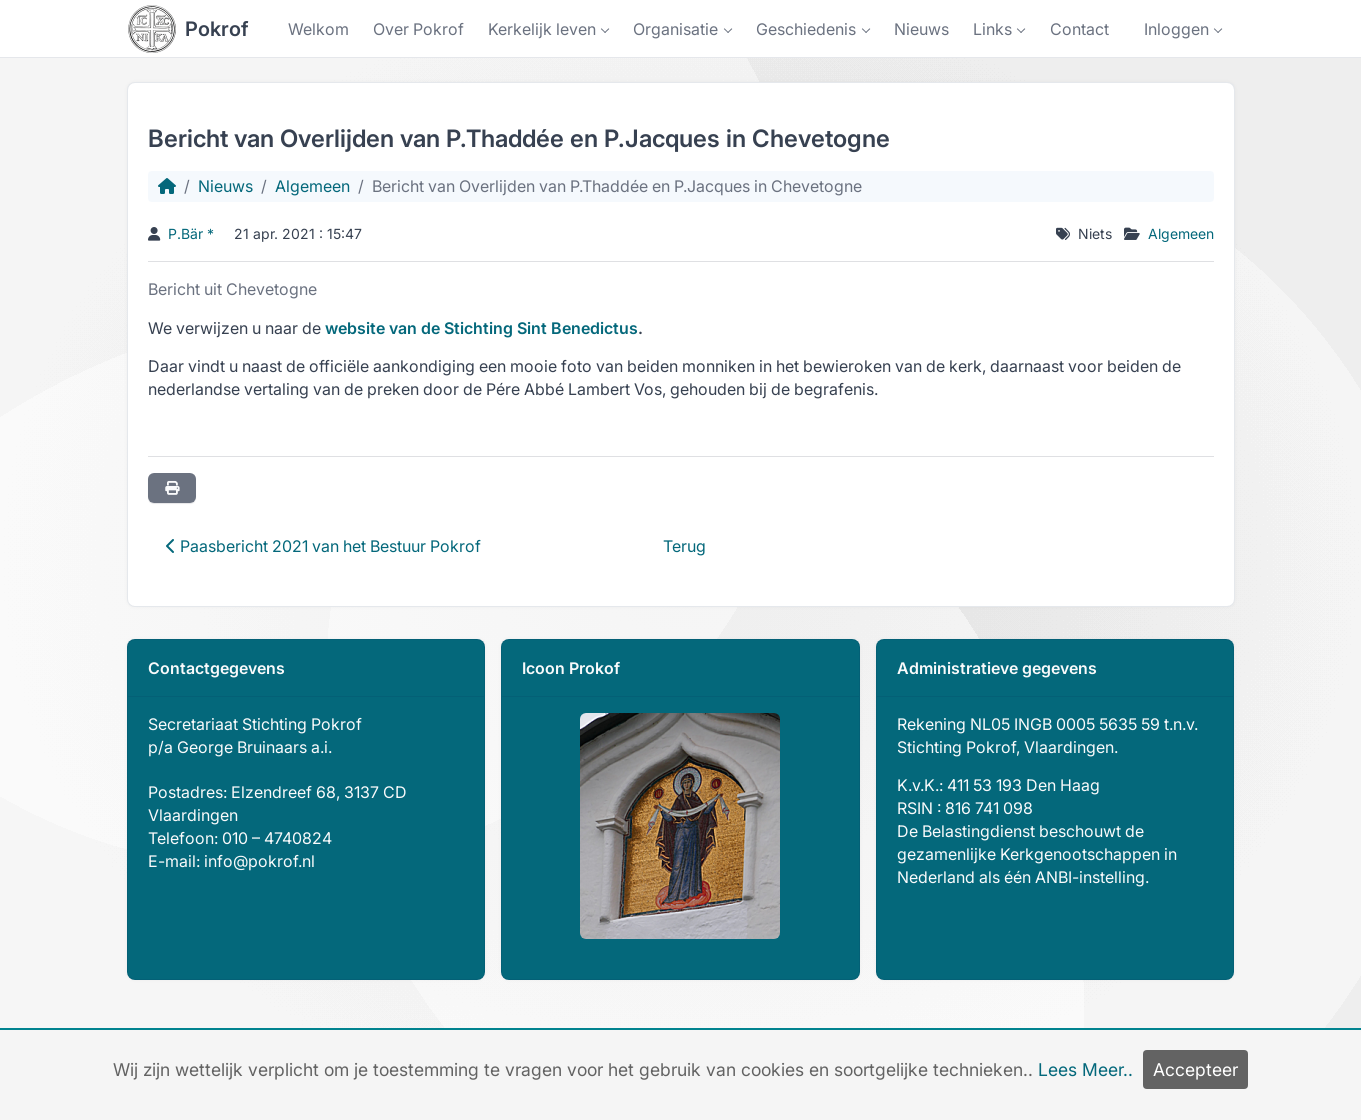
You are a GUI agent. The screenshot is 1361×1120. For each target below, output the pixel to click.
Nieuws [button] (921, 29)
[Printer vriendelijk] (172, 488)
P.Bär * (191, 233)
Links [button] (992, 29)
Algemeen (312, 186)
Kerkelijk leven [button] (542, 29)
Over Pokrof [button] (418, 29)
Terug (684, 546)
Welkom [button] (318, 29)
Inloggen (1176, 29)
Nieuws (225, 186)
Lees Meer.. (1085, 1069)
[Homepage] (167, 186)
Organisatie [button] (675, 29)
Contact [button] (1079, 29)
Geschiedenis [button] (806, 29)
